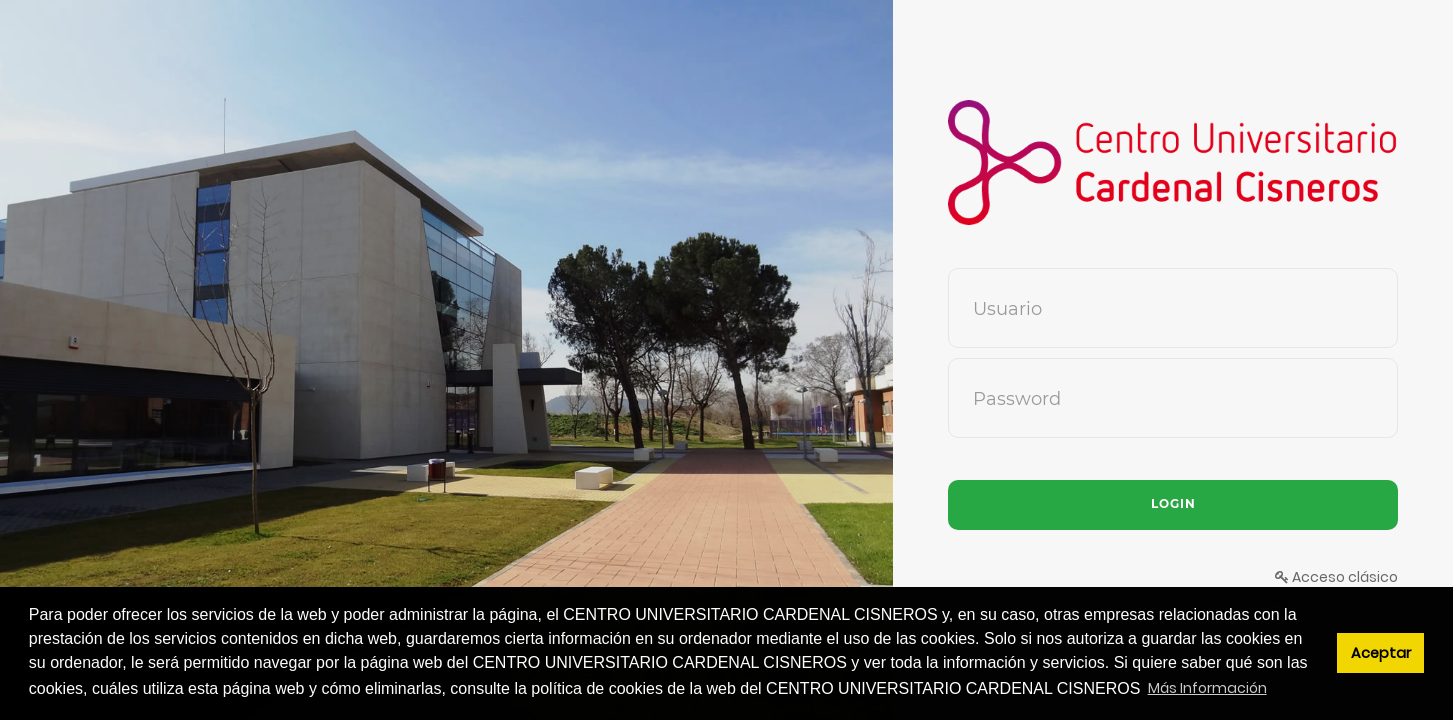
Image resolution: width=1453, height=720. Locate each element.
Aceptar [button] (1381, 653)
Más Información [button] (1207, 688)
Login (1173, 503)
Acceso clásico (1336, 577)
